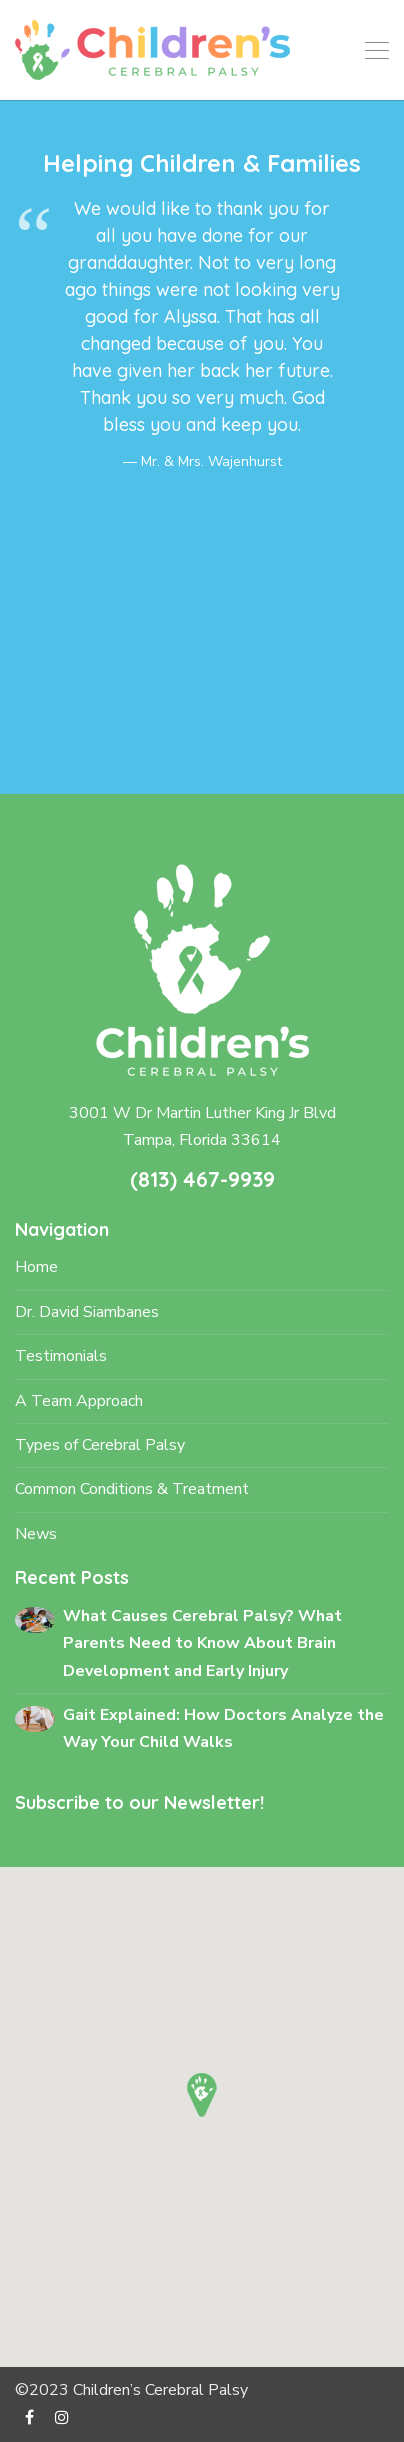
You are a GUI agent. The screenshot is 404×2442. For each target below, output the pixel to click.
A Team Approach (79, 1401)
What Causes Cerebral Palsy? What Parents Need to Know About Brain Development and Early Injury (202, 1643)
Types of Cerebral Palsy (100, 1445)
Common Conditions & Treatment (132, 1489)
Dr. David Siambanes (87, 1312)
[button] (202, 2095)
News (36, 1534)
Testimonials (61, 1356)
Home (36, 1267)
